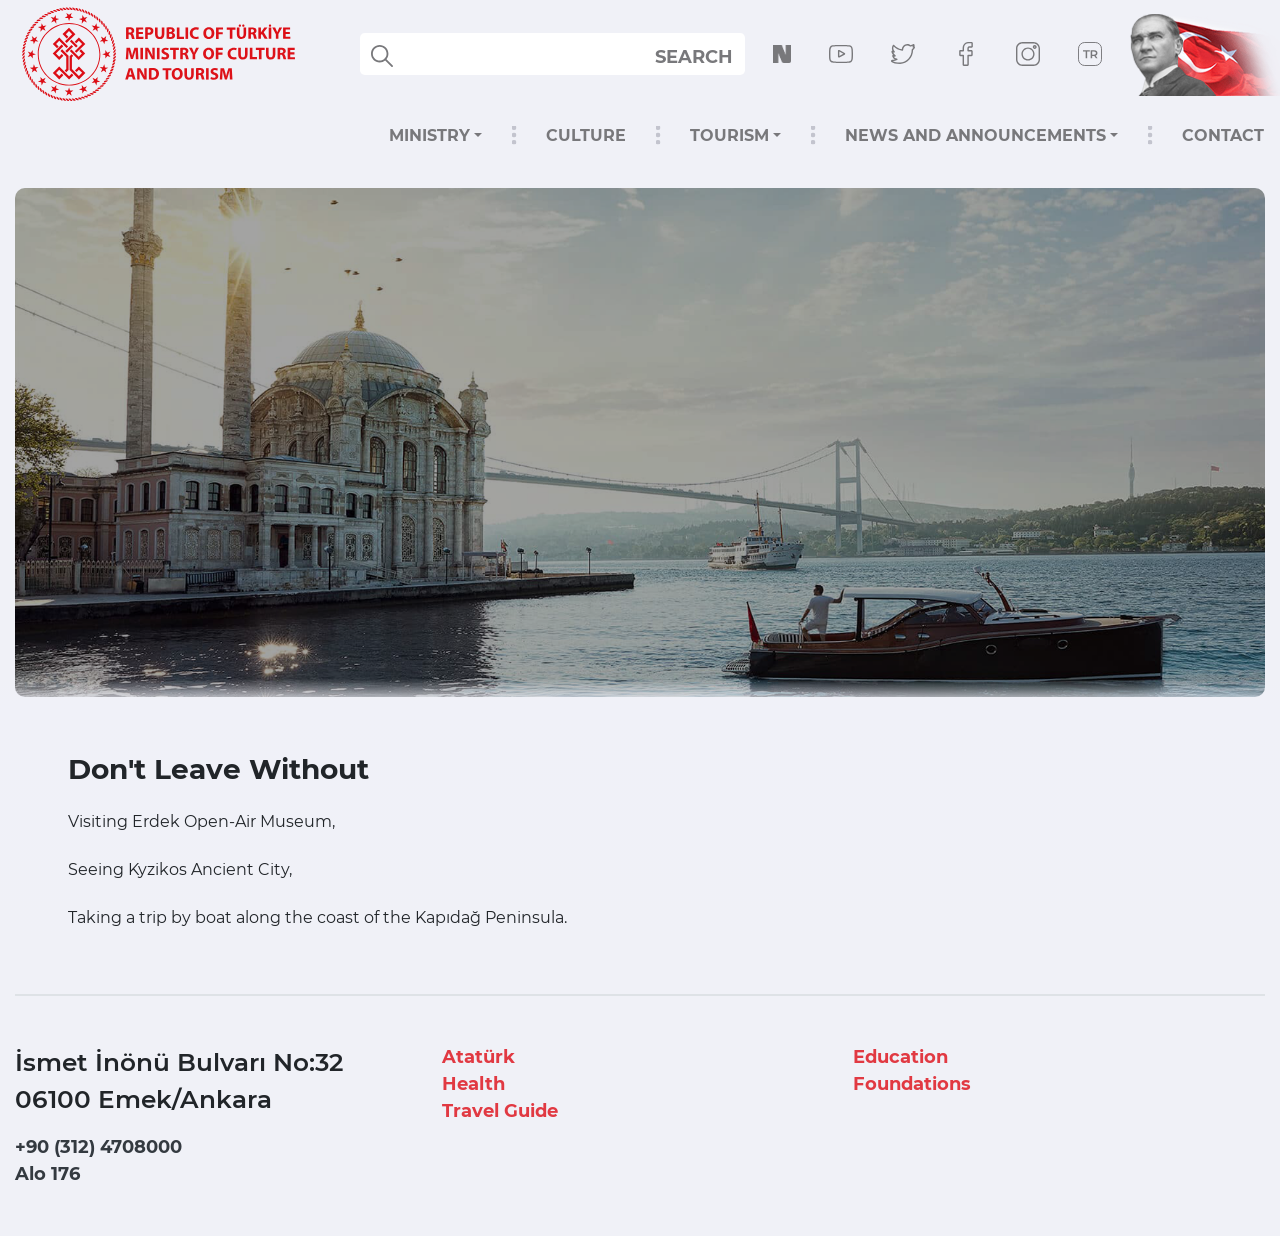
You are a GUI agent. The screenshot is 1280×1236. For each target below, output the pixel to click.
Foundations (912, 1084)
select (711, 56)
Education (900, 1057)
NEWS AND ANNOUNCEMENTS (975, 135)
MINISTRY (429, 135)
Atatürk (478, 1057)
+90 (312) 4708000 (98, 1147)
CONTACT (1223, 135)
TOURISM (729, 135)
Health (473, 1084)
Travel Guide (500, 1111)
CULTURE (586, 135)
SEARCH (694, 57)
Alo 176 (47, 1174)
